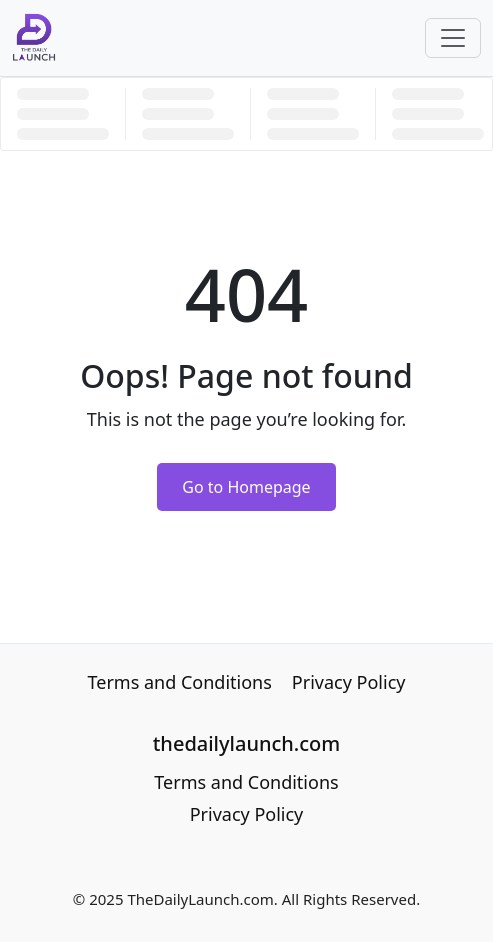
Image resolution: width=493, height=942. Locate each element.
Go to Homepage (246, 487)
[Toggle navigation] (453, 38)
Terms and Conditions (180, 682)
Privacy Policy (349, 682)
